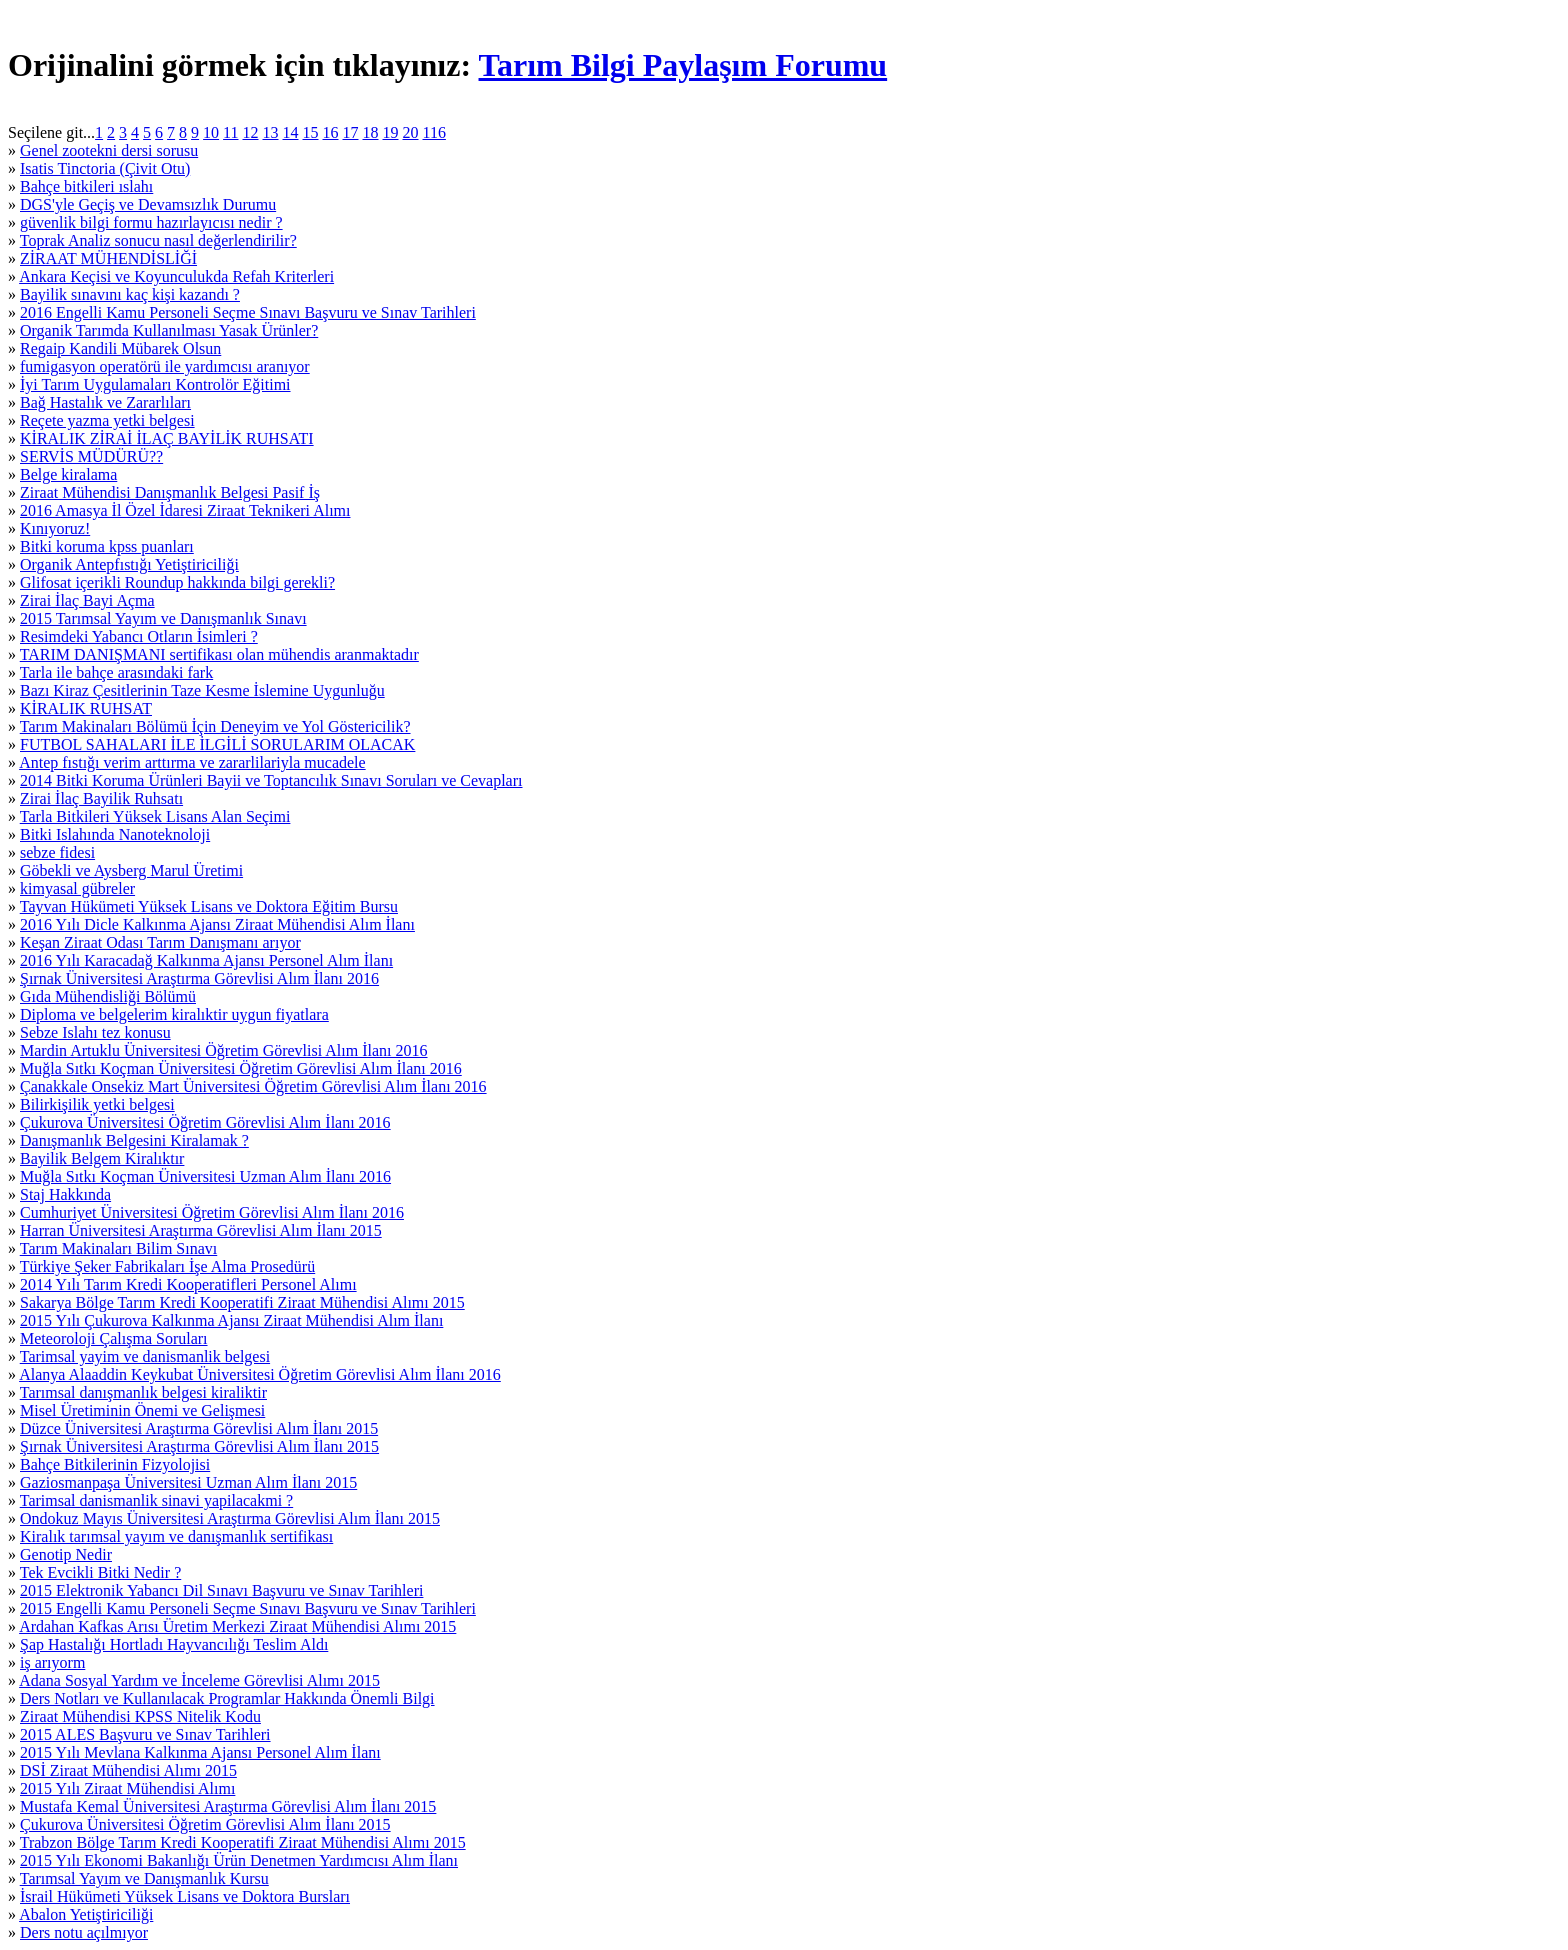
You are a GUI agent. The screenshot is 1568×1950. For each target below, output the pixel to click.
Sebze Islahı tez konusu (95, 1032)
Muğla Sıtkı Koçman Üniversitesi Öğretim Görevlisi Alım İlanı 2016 (241, 1068)
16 (331, 132)
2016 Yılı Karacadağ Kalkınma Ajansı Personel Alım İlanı (206, 960)
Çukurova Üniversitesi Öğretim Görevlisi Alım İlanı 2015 (205, 1824)
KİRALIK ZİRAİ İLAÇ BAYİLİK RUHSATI (167, 438)
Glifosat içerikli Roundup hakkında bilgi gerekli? (177, 582)
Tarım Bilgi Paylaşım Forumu (683, 65)
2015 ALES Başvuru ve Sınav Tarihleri (145, 1734)
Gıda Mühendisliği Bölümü (108, 996)
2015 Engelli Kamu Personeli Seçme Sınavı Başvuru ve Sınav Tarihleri (248, 1608)
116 (434, 132)
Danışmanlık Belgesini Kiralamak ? (134, 1140)
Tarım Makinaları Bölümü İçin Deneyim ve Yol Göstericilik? (215, 726)
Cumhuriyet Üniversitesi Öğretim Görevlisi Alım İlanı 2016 (212, 1212)
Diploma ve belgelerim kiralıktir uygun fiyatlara (174, 1014)
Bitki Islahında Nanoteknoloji (115, 834)
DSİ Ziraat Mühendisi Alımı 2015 (128, 1770)
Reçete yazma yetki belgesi (107, 420)
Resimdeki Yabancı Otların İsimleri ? (139, 636)
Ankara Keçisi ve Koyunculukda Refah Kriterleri (176, 276)
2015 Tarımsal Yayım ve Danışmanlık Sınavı (163, 618)
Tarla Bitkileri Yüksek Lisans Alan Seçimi (155, 816)
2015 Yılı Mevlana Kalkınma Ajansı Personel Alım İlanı (200, 1752)
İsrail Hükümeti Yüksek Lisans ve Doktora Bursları (185, 1896)
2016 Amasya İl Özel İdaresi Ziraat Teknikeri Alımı (185, 510)
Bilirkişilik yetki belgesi (97, 1104)
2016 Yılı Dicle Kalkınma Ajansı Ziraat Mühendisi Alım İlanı (217, 924)
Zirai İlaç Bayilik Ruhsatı (101, 798)
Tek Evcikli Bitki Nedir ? (101, 1572)
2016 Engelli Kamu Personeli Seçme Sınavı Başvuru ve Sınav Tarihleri (248, 312)
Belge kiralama (68, 474)
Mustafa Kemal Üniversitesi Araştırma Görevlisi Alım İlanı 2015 (228, 1806)
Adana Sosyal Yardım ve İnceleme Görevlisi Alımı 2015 (199, 1680)
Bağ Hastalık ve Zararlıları (105, 402)
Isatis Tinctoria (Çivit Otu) (105, 168)
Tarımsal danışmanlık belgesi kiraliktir (143, 1392)
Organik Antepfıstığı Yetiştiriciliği (129, 564)
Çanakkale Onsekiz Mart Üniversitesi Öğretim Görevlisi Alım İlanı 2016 (253, 1086)
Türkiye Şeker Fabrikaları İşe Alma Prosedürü (167, 1266)
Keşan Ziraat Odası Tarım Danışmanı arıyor (160, 942)
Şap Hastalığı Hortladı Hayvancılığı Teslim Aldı (174, 1644)
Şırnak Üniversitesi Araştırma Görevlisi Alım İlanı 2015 (199, 1446)
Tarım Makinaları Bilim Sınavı (119, 1248)
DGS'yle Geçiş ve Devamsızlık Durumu (148, 204)
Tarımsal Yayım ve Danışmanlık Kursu (144, 1878)
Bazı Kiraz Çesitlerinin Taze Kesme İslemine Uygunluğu (202, 690)
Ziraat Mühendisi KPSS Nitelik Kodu (140, 1716)
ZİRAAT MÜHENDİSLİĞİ (108, 258)
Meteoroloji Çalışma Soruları (114, 1338)
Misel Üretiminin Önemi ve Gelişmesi (142, 1410)
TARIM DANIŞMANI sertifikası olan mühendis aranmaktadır (219, 654)
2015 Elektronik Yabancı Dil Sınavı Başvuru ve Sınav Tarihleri (221, 1590)
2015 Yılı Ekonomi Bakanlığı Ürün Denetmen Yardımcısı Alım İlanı (239, 1860)
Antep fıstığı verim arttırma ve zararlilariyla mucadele (192, 762)
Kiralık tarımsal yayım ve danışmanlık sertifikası (176, 1536)
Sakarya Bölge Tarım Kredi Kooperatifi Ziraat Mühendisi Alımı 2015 (242, 1302)
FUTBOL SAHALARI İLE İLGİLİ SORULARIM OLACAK (217, 744)
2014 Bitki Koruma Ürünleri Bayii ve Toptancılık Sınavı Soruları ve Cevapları (271, 780)
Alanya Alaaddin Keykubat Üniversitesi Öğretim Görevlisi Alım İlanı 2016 (260, 1374)
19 (391, 132)
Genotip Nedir (66, 1554)
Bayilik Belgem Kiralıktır (102, 1158)
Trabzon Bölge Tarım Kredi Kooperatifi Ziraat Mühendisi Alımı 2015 (243, 1842)
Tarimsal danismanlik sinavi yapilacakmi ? (156, 1500)
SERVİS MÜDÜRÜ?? (91, 456)
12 (251, 132)
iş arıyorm (52, 1662)
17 (351, 132)
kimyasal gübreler (77, 888)
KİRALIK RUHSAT (86, 708)
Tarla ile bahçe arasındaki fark (116, 672)
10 (211, 132)
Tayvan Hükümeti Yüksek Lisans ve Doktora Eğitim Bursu (209, 906)
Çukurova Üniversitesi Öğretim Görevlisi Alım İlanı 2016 (205, 1122)
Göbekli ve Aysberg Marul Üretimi (131, 870)
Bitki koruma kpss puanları (107, 546)
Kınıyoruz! (55, 528)
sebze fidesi (57, 852)
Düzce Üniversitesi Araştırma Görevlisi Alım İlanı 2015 (199, 1428)
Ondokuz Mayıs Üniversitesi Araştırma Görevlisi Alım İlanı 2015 (230, 1518)
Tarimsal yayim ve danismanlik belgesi (145, 1356)
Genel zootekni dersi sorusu (109, 150)
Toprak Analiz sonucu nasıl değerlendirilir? (158, 240)
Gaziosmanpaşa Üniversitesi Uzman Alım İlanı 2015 (188, 1482)
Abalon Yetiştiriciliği (86, 1914)
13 (271, 132)
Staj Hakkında (65, 1194)
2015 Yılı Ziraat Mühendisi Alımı (127, 1788)
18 (371, 132)
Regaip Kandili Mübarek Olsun (120, 348)
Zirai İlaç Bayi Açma (87, 600)
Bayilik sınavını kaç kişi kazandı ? (130, 294)
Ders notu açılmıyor (84, 1932)
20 (411, 132)
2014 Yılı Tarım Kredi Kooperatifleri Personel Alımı (188, 1284)
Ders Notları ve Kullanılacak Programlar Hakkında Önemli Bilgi (227, 1698)
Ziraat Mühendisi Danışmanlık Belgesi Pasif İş (170, 492)
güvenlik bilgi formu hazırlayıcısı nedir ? (151, 222)
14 (291, 132)
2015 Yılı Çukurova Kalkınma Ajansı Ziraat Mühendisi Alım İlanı (231, 1320)
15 (311, 132)
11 (230, 132)
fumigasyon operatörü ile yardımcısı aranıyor (165, 366)
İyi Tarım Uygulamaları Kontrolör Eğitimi (155, 384)
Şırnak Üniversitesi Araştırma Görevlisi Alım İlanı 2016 (199, 978)
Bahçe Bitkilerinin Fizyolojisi (115, 1464)
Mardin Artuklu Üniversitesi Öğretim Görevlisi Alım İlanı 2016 (224, 1050)
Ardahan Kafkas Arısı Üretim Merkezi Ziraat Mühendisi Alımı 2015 (237, 1626)
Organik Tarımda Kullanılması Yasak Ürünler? (169, 330)
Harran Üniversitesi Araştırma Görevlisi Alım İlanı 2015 (201, 1230)
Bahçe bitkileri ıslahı (86, 186)
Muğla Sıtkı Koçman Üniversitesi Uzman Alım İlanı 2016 (205, 1176)
